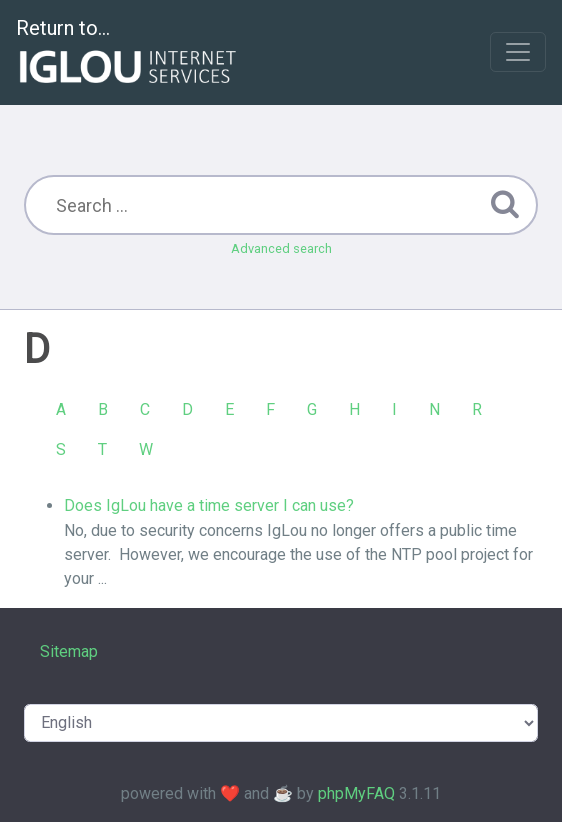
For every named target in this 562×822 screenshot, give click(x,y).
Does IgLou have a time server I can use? (209, 505)
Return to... (128, 53)
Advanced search (281, 248)
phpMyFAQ (356, 793)
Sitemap (69, 651)
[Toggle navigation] (518, 52)
